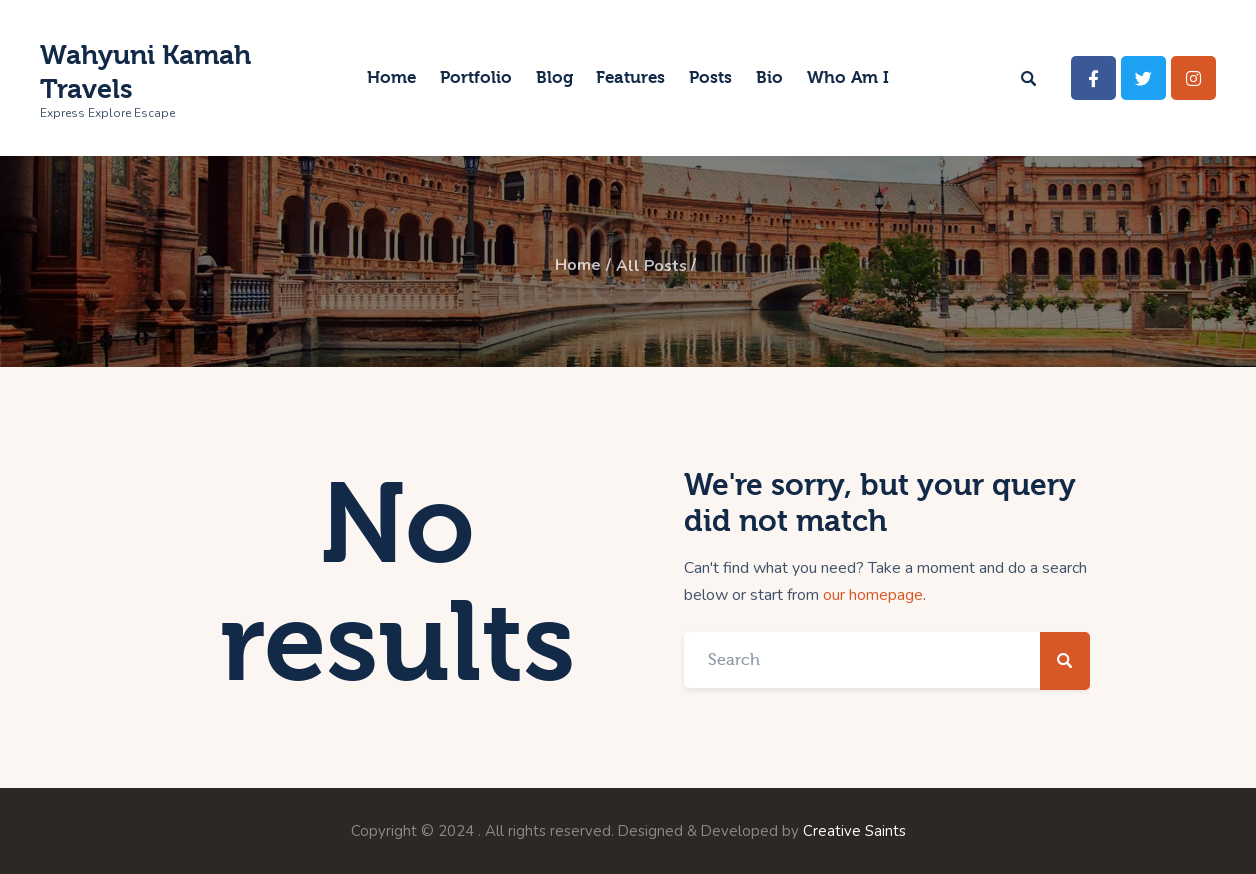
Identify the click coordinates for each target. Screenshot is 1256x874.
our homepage (873, 594)
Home (576, 266)
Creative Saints (854, 830)
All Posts (651, 266)
